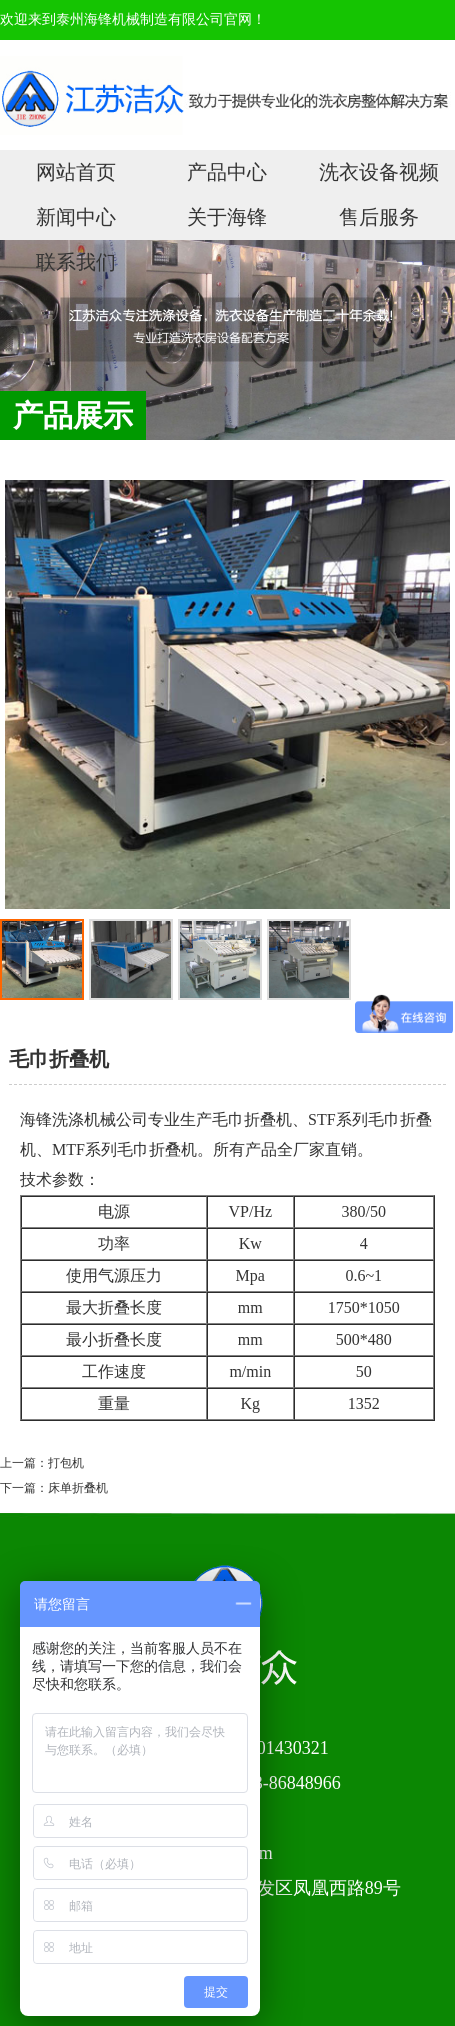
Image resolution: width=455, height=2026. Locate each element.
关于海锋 (227, 217)
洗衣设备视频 (379, 172)
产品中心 (227, 172)
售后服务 (379, 217)
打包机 (66, 1463)
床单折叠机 (78, 1488)
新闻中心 (76, 217)
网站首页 (76, 172)
